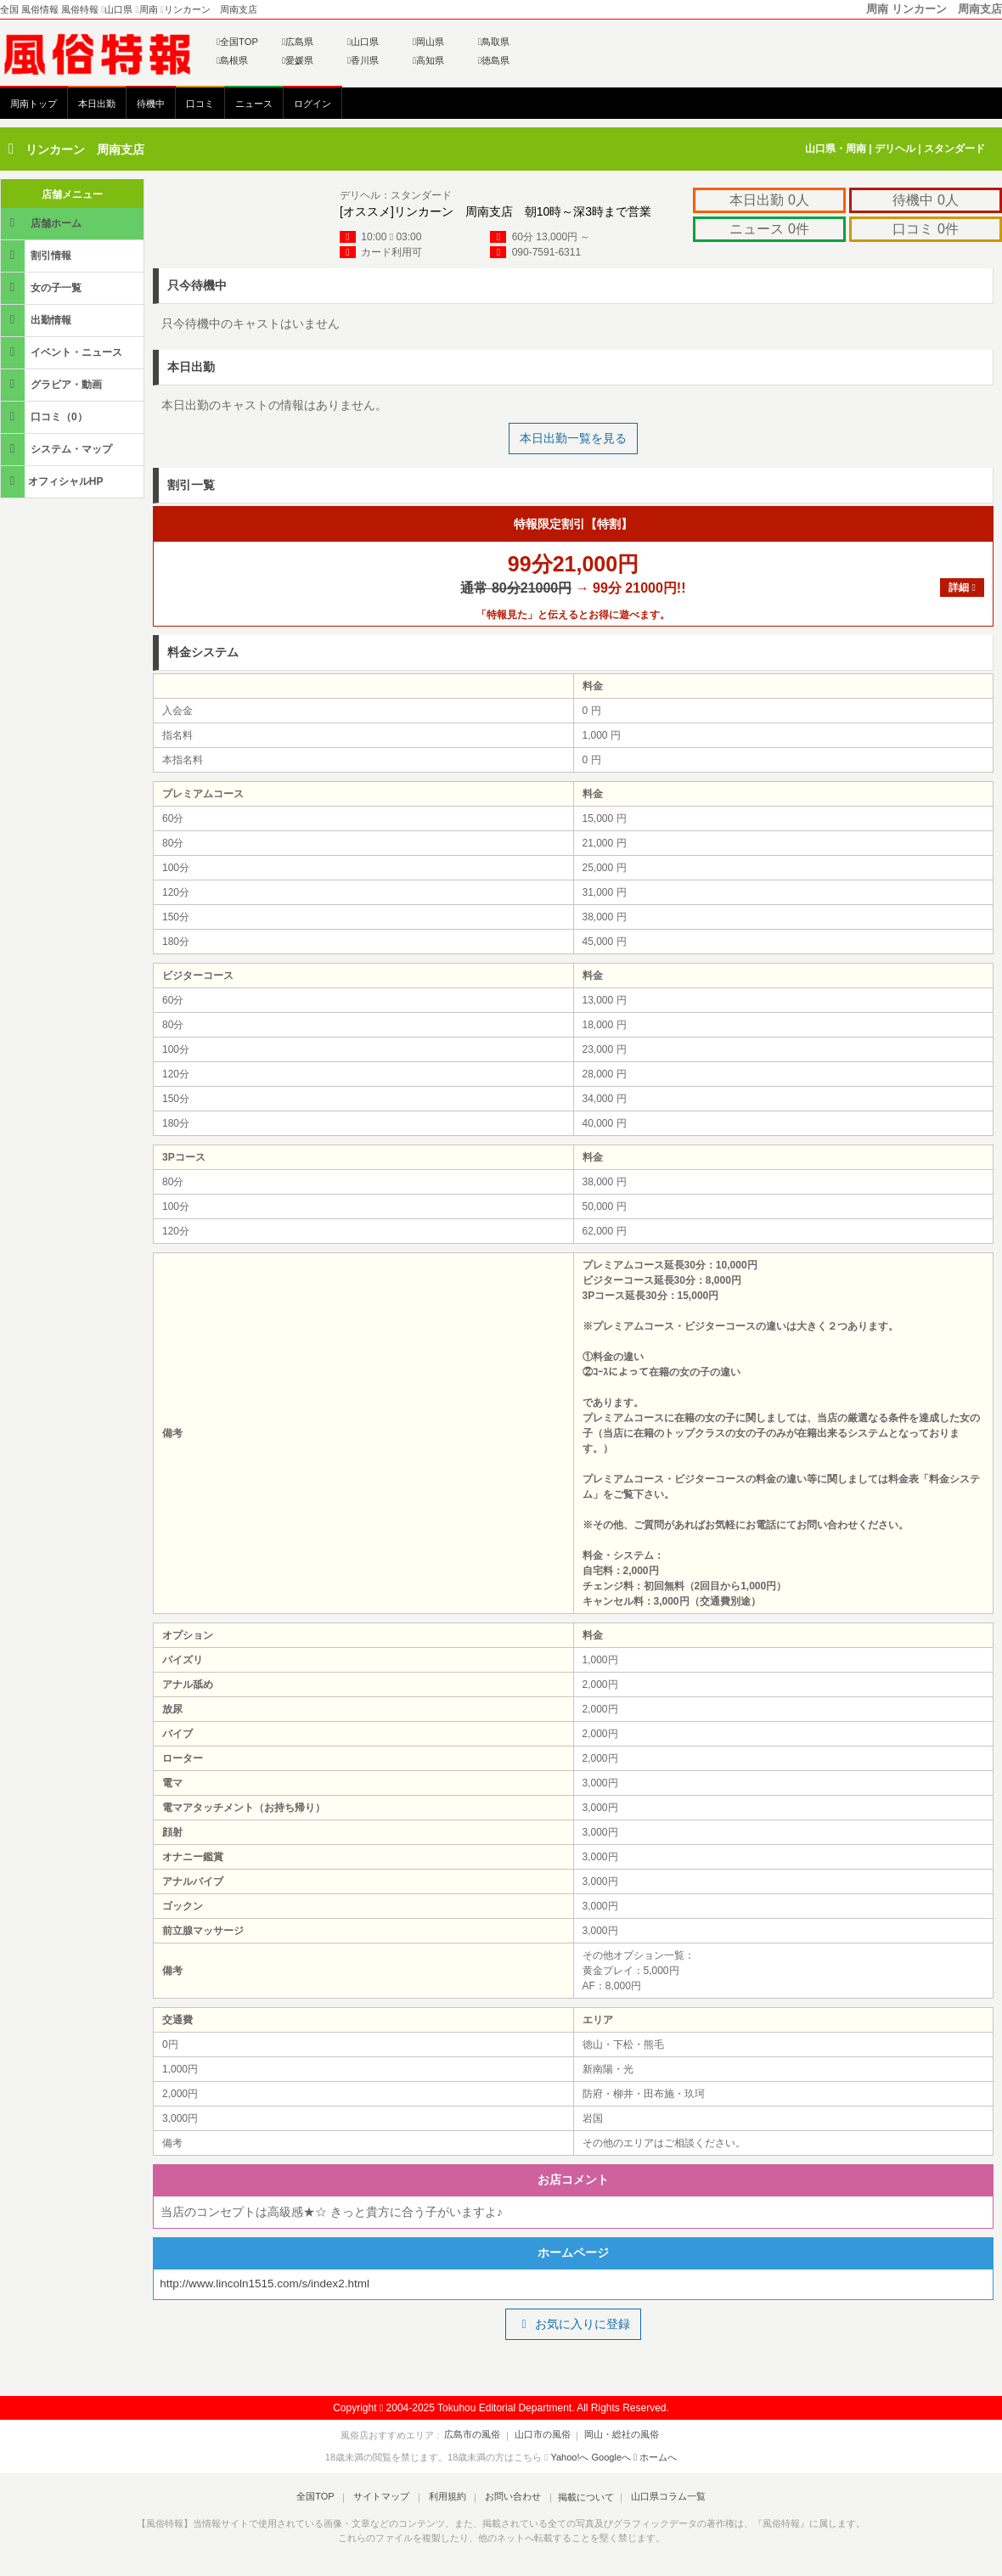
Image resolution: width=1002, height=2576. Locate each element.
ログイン (312, 103)
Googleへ (611, 2459)
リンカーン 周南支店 (84, 149)
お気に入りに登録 (572, 2325)
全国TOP (237, 42)
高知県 (428, 60)
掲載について (579, 2499)
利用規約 (447, 2499)
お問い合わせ (509, 2499)
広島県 (297, 42)
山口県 (363, 42)
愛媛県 (297, 60)
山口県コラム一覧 (659, 2499)
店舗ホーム (42, 223)
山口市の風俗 (543, 2437)
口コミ (200, 103)
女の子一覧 (42, 287)
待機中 (151, 103)
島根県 (232, 60)
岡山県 (428, 42)
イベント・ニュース (62, 352)
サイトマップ (385, 2499)
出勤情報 (37, 319)
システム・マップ (57, 448)
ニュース (254, 103)
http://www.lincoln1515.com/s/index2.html (269, 2285)
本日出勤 (96, 103)
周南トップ (33, 103)
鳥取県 (493, 42)
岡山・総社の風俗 (617, 2437)
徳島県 (493, 60)
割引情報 (37, 255)
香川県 (363, 60)
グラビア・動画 (52, 384)
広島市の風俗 (477, 2437)
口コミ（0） (45, 416)
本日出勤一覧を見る (573, 438)
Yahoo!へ (569, 2459)
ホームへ (655, 2459)
